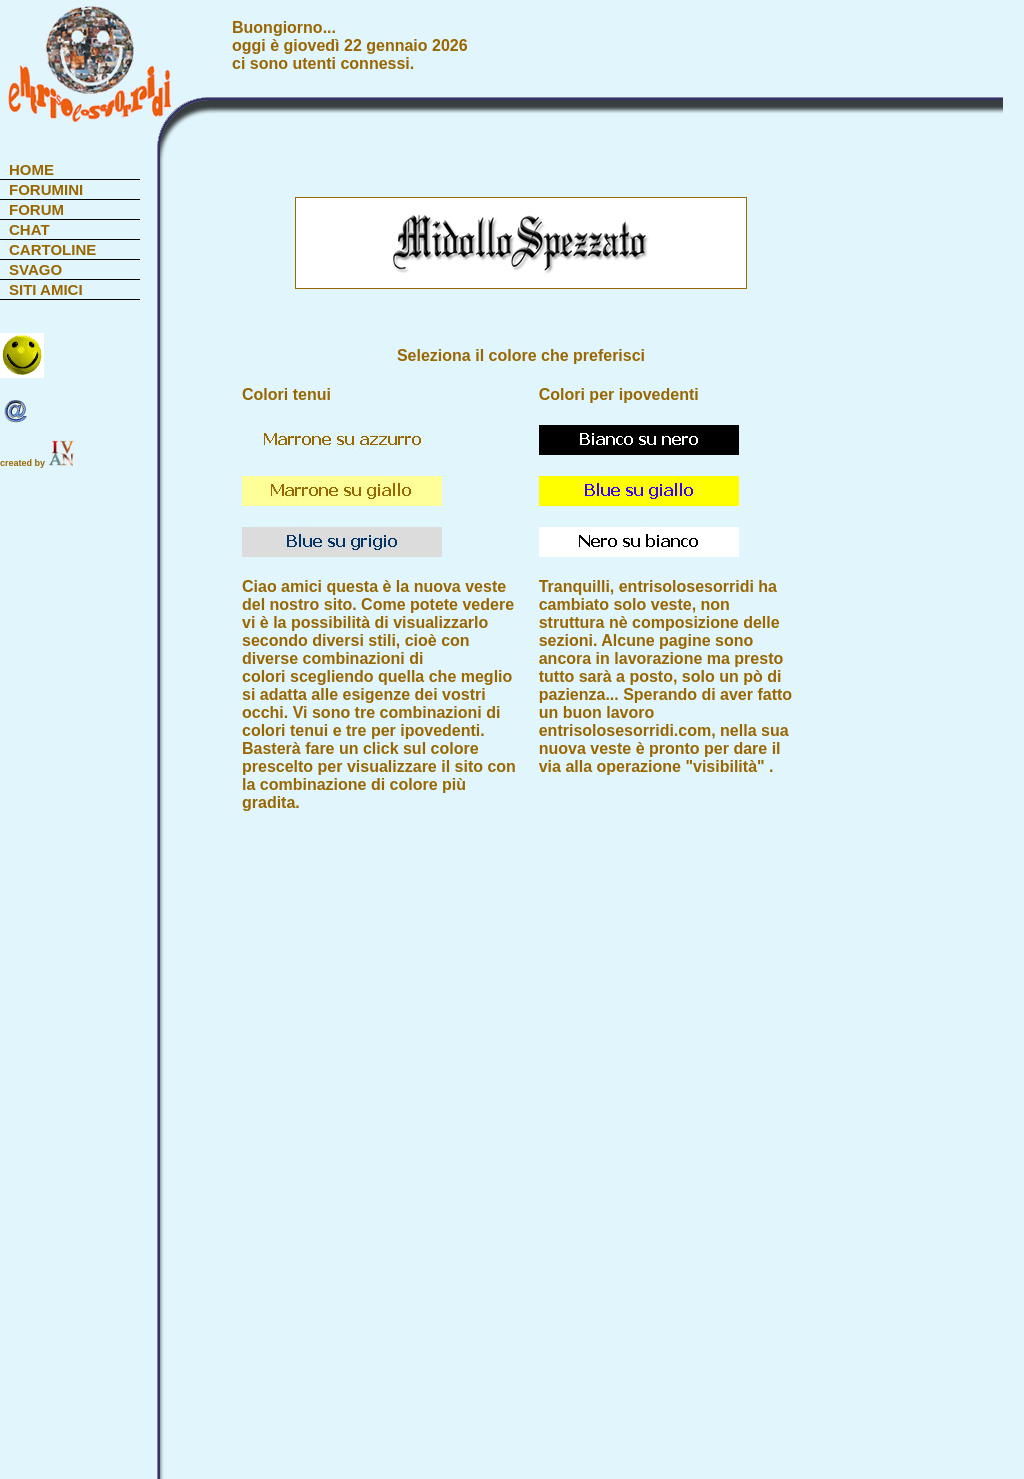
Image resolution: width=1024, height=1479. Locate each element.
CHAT (29, 229)
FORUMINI (46, 189)
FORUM (36, 209)
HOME (31, 169)
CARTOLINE (52, 249)
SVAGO (35, 269)
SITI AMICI (46, 289)
